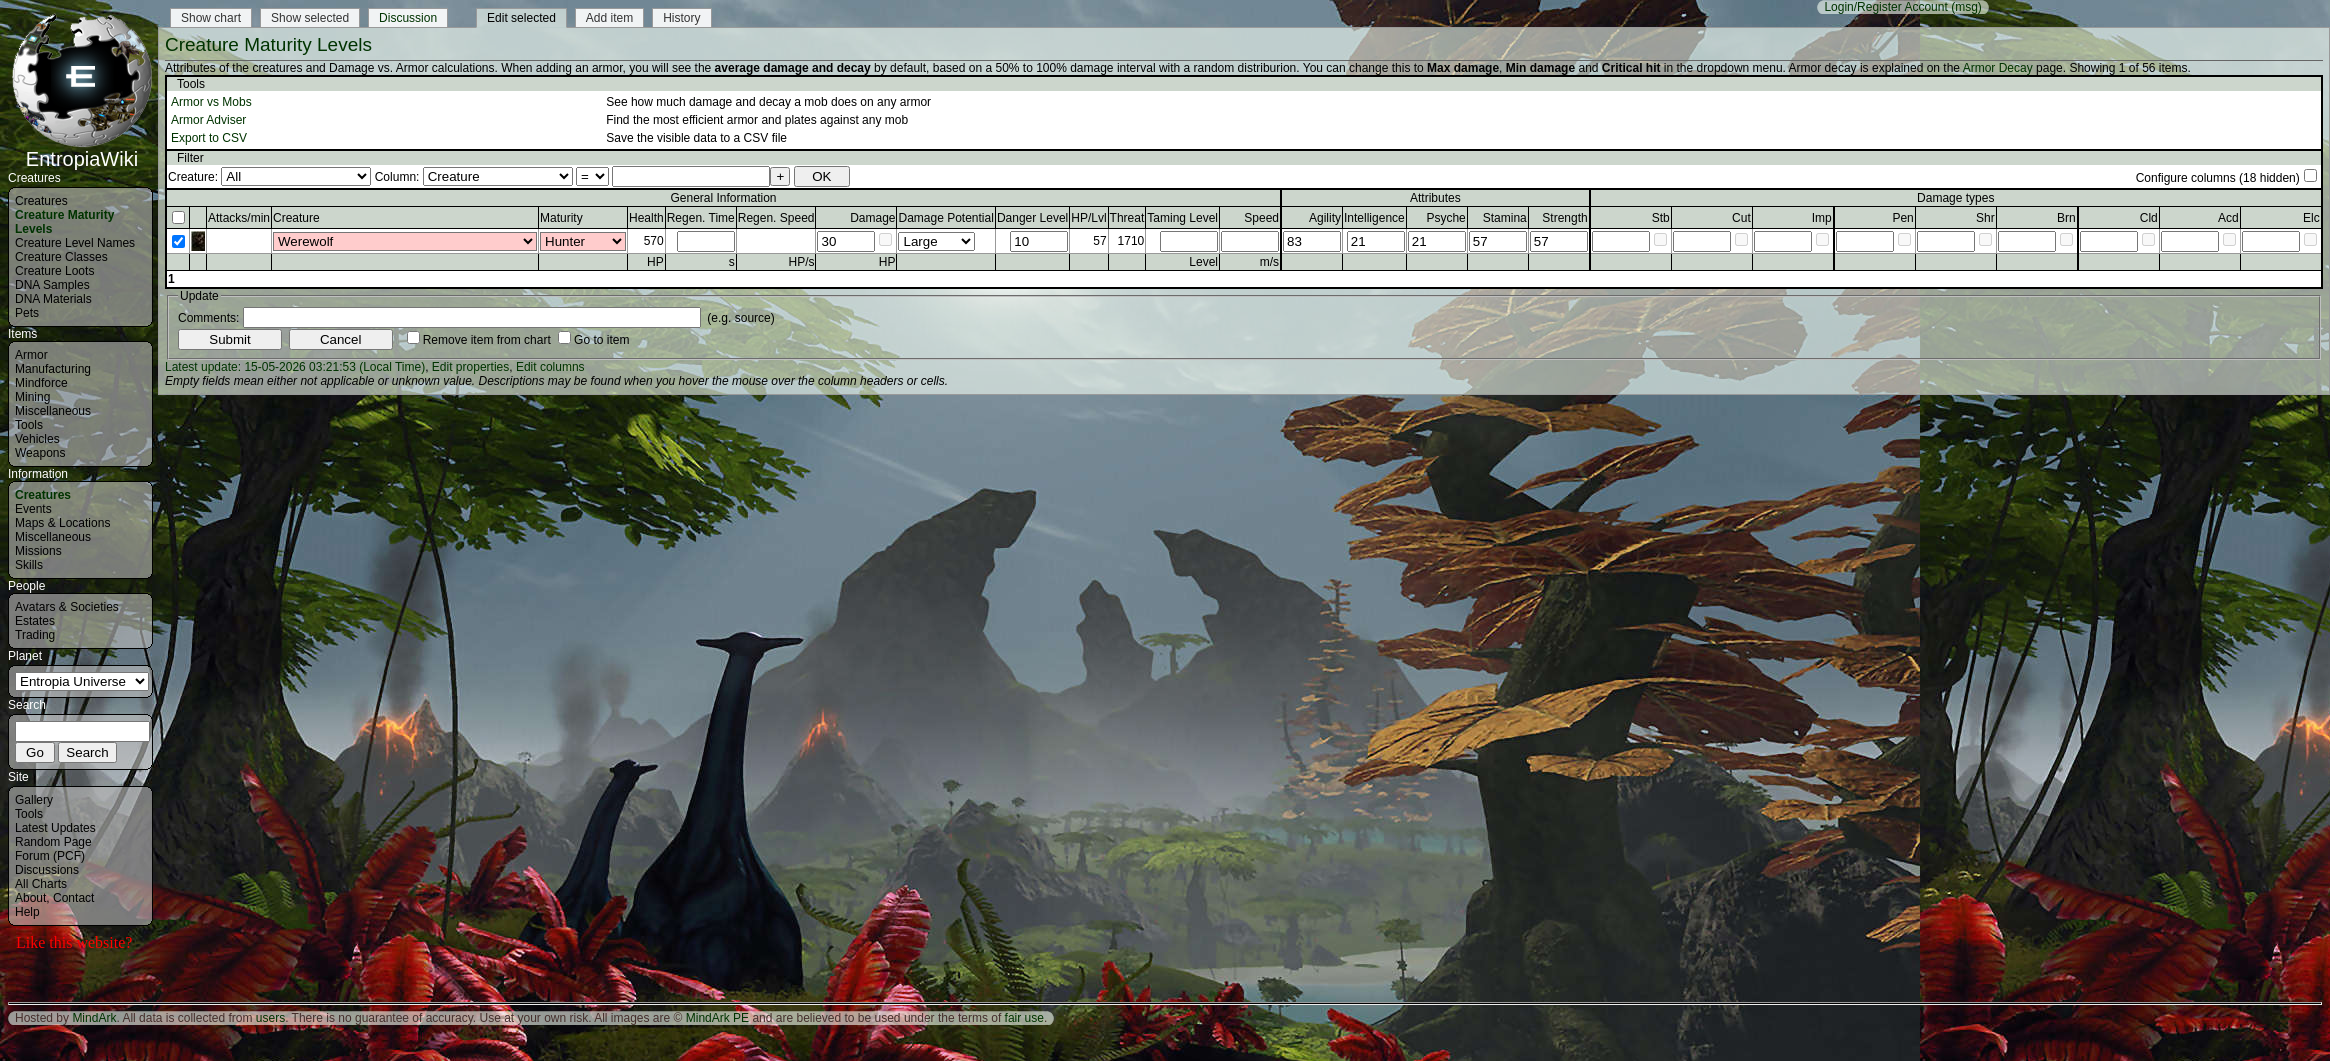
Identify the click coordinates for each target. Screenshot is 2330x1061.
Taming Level (1182, 218)
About (30, 898)
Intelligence (1374, 218)
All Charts (41, 884)
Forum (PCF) (50, 856)
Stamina (1505, 218)
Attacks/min (239, 218)
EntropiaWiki (82, 150)
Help (27, 912)
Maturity (561, 218)
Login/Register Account (1885, 7)
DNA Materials (53, 299)
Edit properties (470, 367)
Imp (1822, 218)
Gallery (34, 800)
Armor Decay (1998, 68)
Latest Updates (55, 828)
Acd (2228, 218)
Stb (1661, 218)
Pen (1902, 218)
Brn (2066, 218)
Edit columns (550, 367)
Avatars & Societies (67, 607)
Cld (2149, 218)
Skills (29, 565)
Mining (32, 397)
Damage (872, 218)
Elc (2311, 218)
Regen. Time (701, 218)
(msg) (1966, 7)
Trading (35, 635)
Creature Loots (54, 271)
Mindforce (41, 383)
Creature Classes (61, 257)
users (270, 1018)
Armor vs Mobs (211, 102)
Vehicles (37, 439)
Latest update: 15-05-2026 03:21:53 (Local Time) (295, 367)
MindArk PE (717, 1018)
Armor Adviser (208, 120)
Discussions (47, 870)
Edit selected (521, 18)
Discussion (408, 18)
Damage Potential (945, 218)
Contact (73, 898)
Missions (38, 551)
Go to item (601, 340)
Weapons (40, 453)
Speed (1261, 218)
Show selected (310, 18)
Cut (1741, 218)
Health (646, 218)
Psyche (1445, 218)
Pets (27, 313)
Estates (35, 621)
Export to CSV (209, 138)
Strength (1564, 218)
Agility (1325, 218)
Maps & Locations (62, 523)
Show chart (211, 18)
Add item (609, 18)
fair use (1024, 1018)
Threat (1127, 218)
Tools (29, 425)
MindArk (94, 1018)
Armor (31, 355)
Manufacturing (53, 369)
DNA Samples (52, 285)
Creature (296, 218)
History (681, 18)
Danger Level (1032, 218)
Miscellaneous (53, 411)
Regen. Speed (776, 218)
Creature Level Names (75, 243)
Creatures (41, 201)
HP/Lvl (1088, 218)
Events (33, 509)
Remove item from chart (487, 340)
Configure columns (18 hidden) (2218, 178)
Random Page (53, 842)
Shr (1985, 218)
